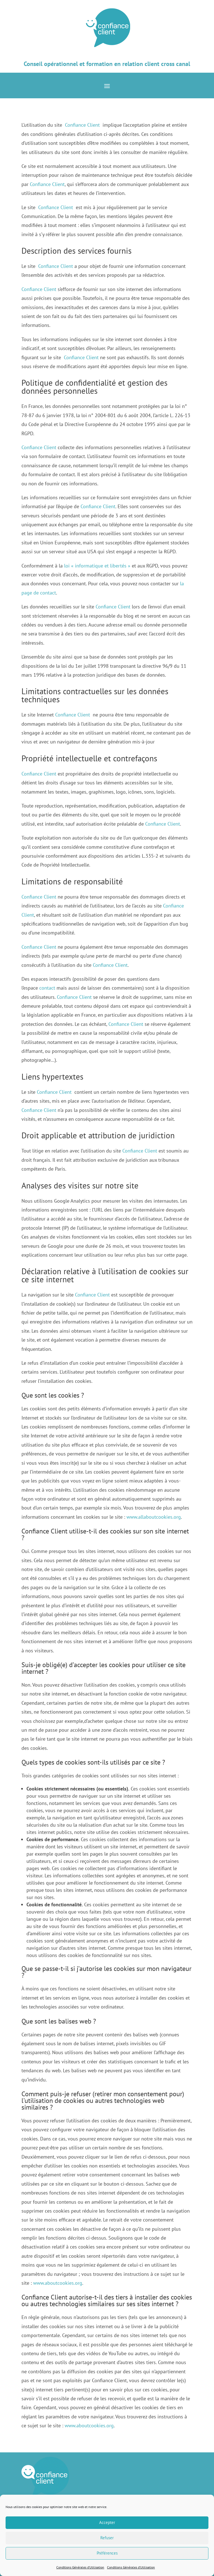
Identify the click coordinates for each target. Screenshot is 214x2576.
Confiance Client (82, 125)
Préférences (107, 2553)
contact (47, 988)
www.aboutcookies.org (57, 2283)
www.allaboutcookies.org (154, 1517)
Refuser (107, 2537)
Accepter (107, 2522)
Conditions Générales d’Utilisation (80, 2567)
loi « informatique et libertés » (97, 565)
